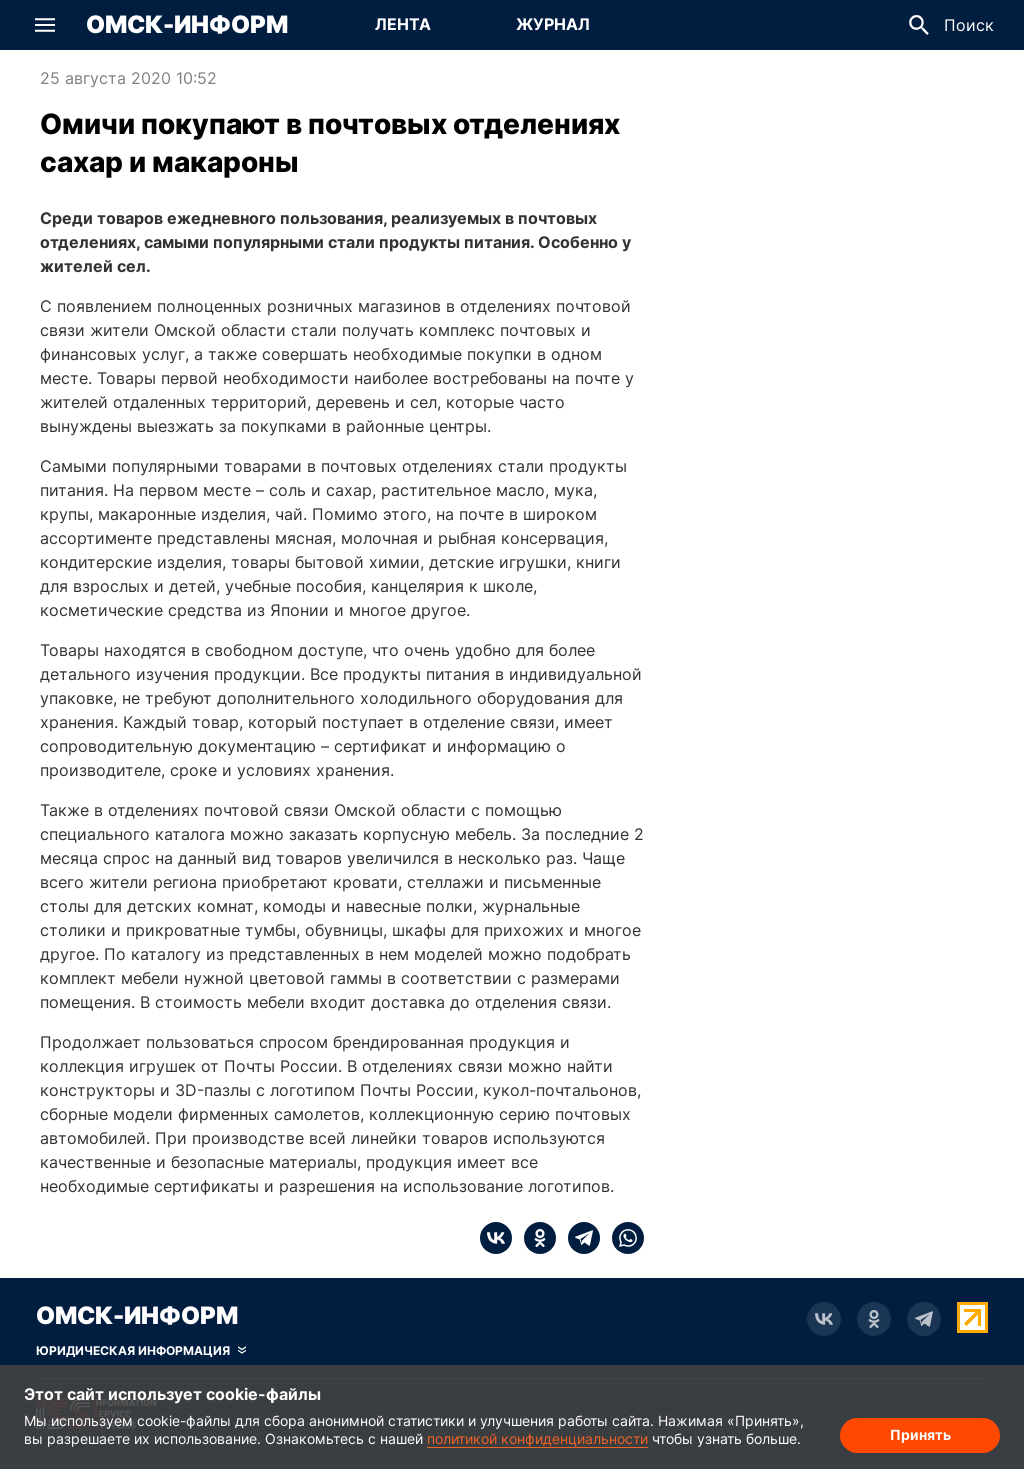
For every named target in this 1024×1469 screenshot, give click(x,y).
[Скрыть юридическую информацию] (141, 1351)
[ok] (534, 1238)
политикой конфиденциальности (537, 1438)
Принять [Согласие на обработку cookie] (920, 1434)
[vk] (496, 1238)
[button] (45, 25)
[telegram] (578, 1238)
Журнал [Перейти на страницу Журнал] (553, 24)
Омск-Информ (187, 25)
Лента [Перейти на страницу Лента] (403, 24)
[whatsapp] (622, 1238)
